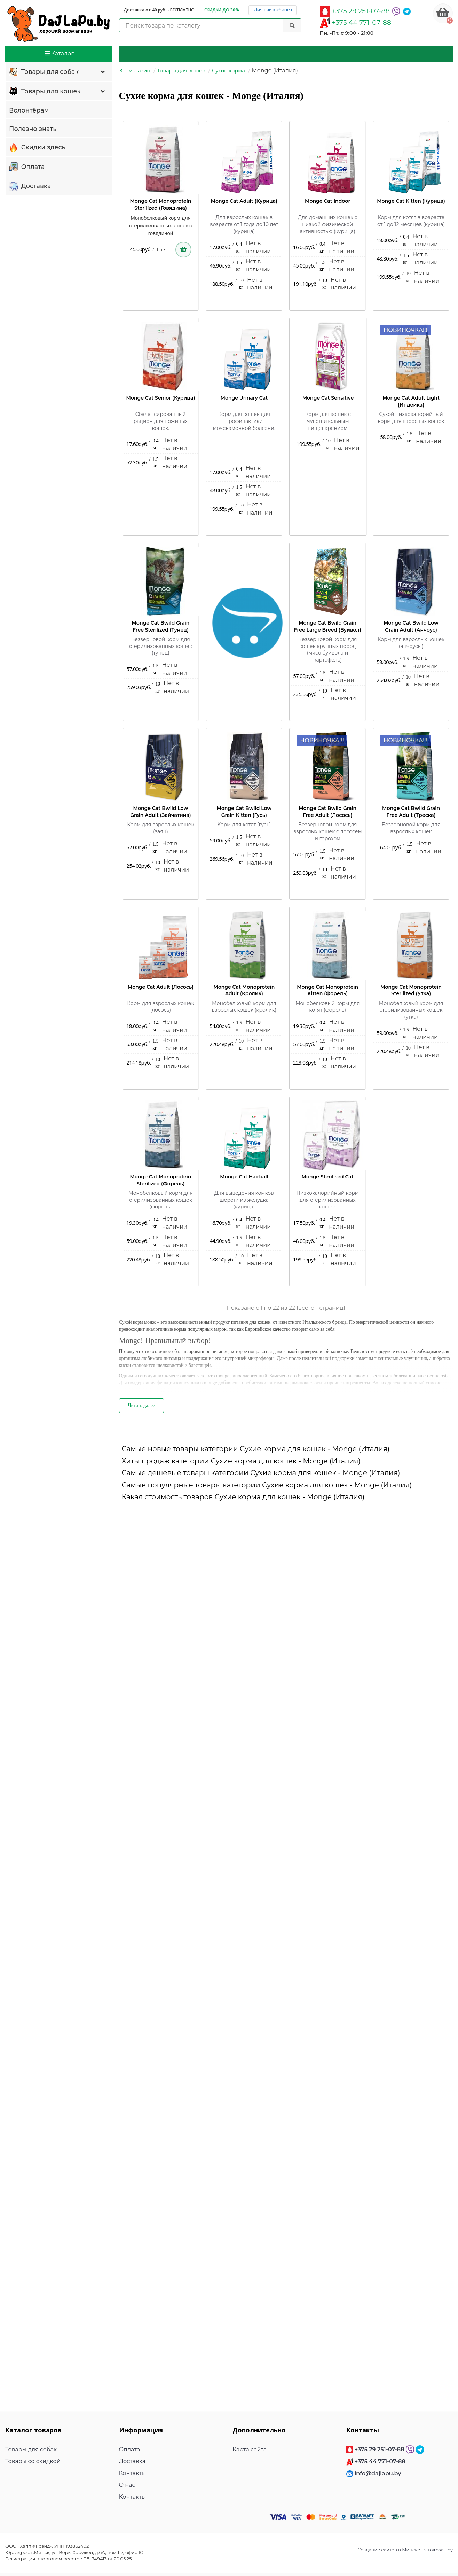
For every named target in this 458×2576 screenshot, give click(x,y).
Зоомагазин (135, 71)
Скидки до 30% (221, 10)
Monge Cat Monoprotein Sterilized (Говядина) (160, 204)
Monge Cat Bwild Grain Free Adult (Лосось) (327, 811)
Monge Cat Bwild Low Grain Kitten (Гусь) (243, 811)
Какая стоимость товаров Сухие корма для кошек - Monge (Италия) (243, 1497)
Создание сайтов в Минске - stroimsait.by (405, 2549)
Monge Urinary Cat (244, 398)
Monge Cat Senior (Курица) (160, 398)
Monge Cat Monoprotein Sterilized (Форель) (160, 1180)
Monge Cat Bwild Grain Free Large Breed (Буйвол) (327, 626)
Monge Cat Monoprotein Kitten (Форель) (327, 990)
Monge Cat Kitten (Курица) (411, 201)
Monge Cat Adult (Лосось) (161, 987)
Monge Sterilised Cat (328, 1177)
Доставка (30, 186)
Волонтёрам (29, 110)
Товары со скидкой (33, 2461)
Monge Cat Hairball (244, 1177)
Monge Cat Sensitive (328, 398)
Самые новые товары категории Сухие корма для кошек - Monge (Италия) (256, 1449)
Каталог (59, 53)
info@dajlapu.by (378, 2473)
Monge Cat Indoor (327, 201)
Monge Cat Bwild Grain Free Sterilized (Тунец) (160, 626)
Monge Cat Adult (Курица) (244, 201)
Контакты (132, 2473)
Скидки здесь (37, 148)
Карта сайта (249, 2449)
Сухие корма (228, 71)
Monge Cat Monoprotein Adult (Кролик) (244, 990)
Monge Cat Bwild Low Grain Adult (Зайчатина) (160, 811)
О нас (127, 2485)
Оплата (27, 167)
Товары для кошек (58, 91)
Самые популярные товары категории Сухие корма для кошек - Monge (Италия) (267, 1485)
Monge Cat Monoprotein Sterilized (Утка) (411, 990)
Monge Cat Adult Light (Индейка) (411, 401)
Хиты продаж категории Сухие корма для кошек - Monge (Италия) (241, 1461)
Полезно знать (32, 128)
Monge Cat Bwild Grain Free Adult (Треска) (411, 811)
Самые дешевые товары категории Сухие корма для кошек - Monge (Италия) (261, 1473)
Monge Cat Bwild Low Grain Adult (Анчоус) (411, 626)
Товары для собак (58, 72)
